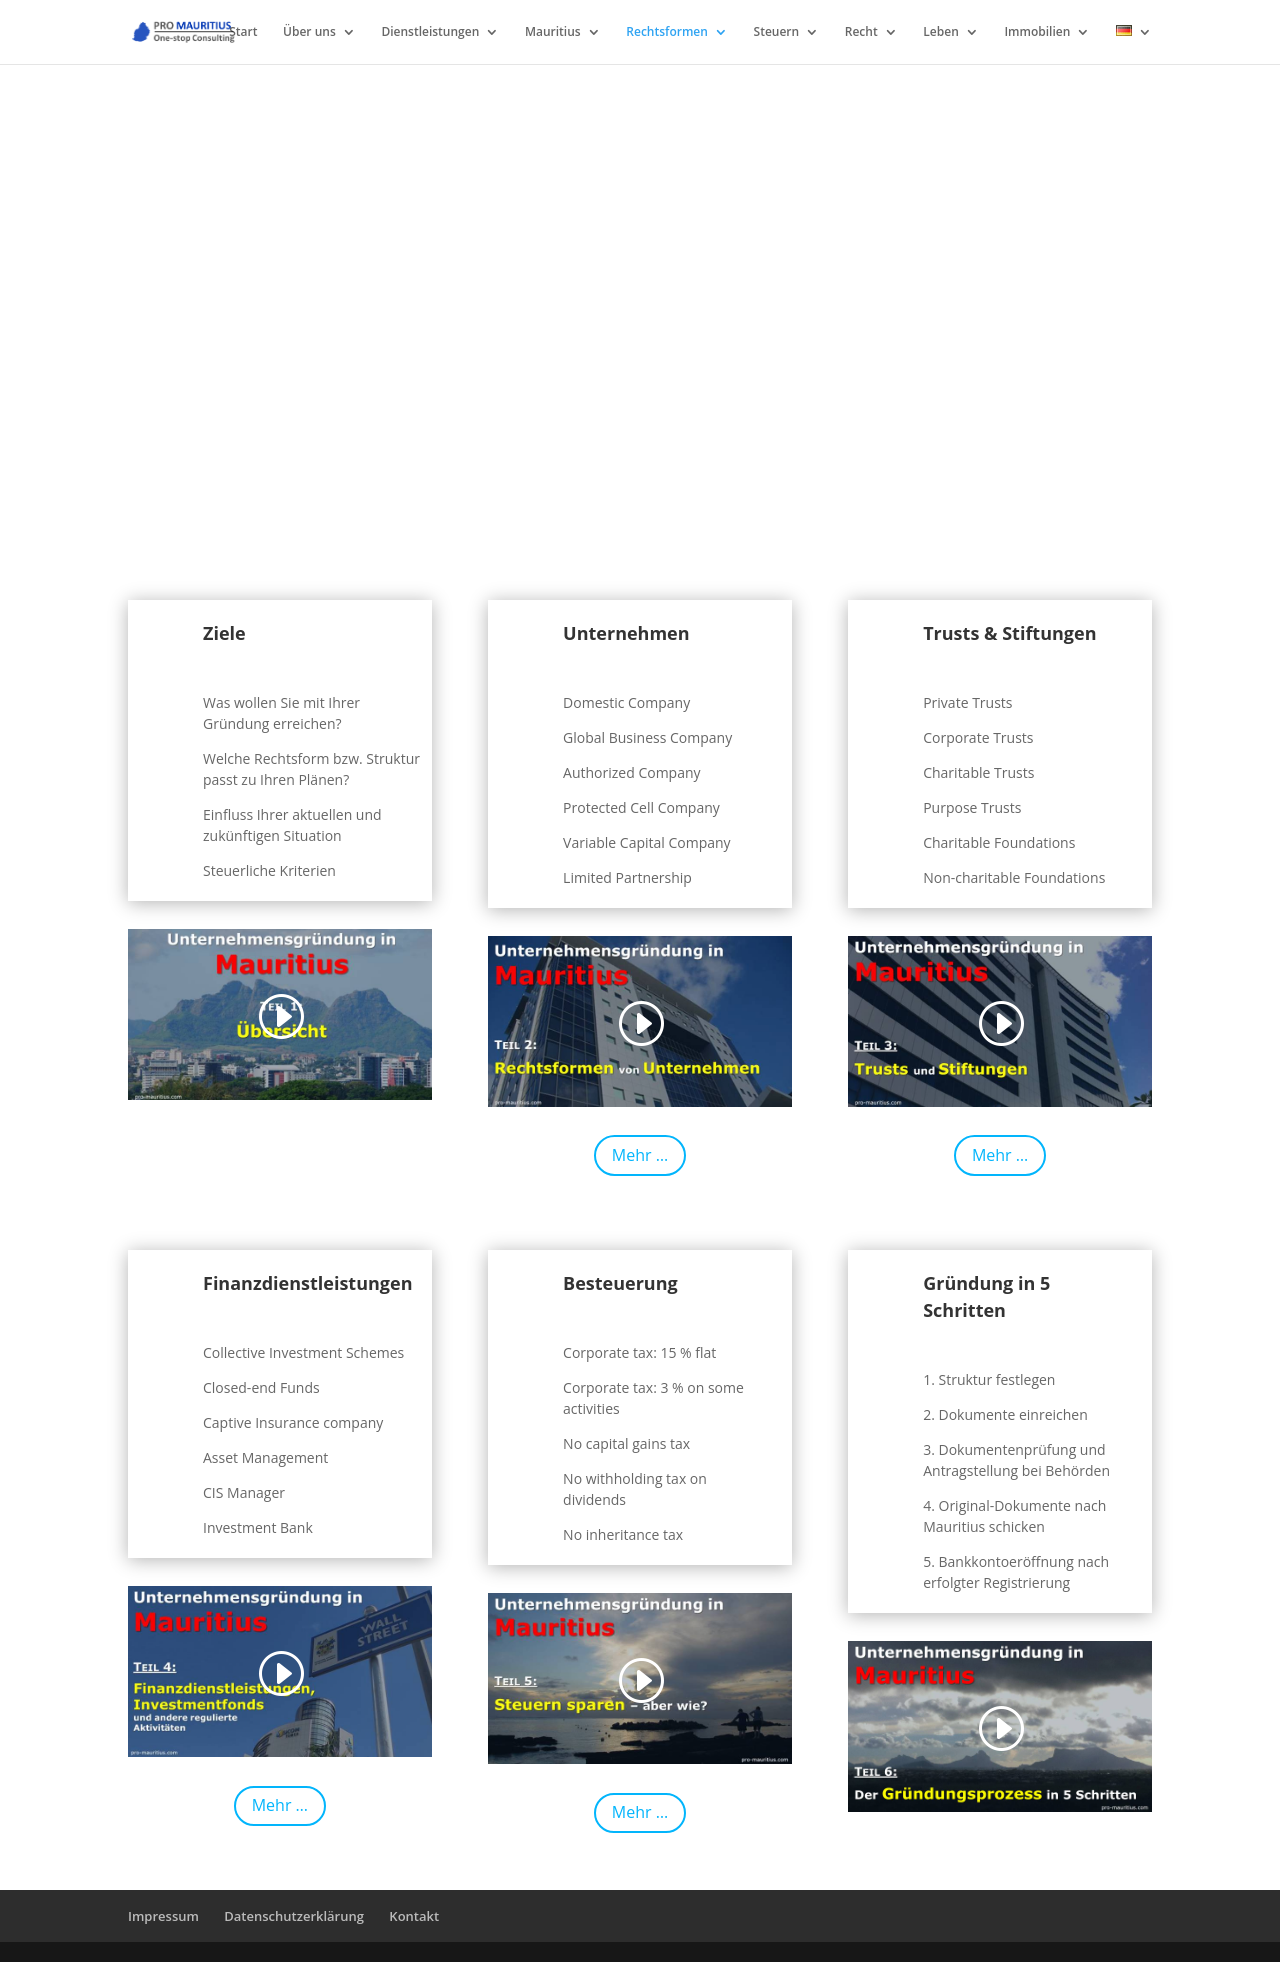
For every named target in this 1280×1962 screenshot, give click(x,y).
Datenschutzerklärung (294, 1916)
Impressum (163, 1916)
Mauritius (553, 32)
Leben (940, 32)
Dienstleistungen (430, 32)
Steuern (777, 32)
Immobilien (1037, 32)
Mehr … (640, 1155)
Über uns (309, 32)
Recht (861, 32)
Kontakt (414, 1916)
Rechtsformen (667, 32)
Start (243, 32)
